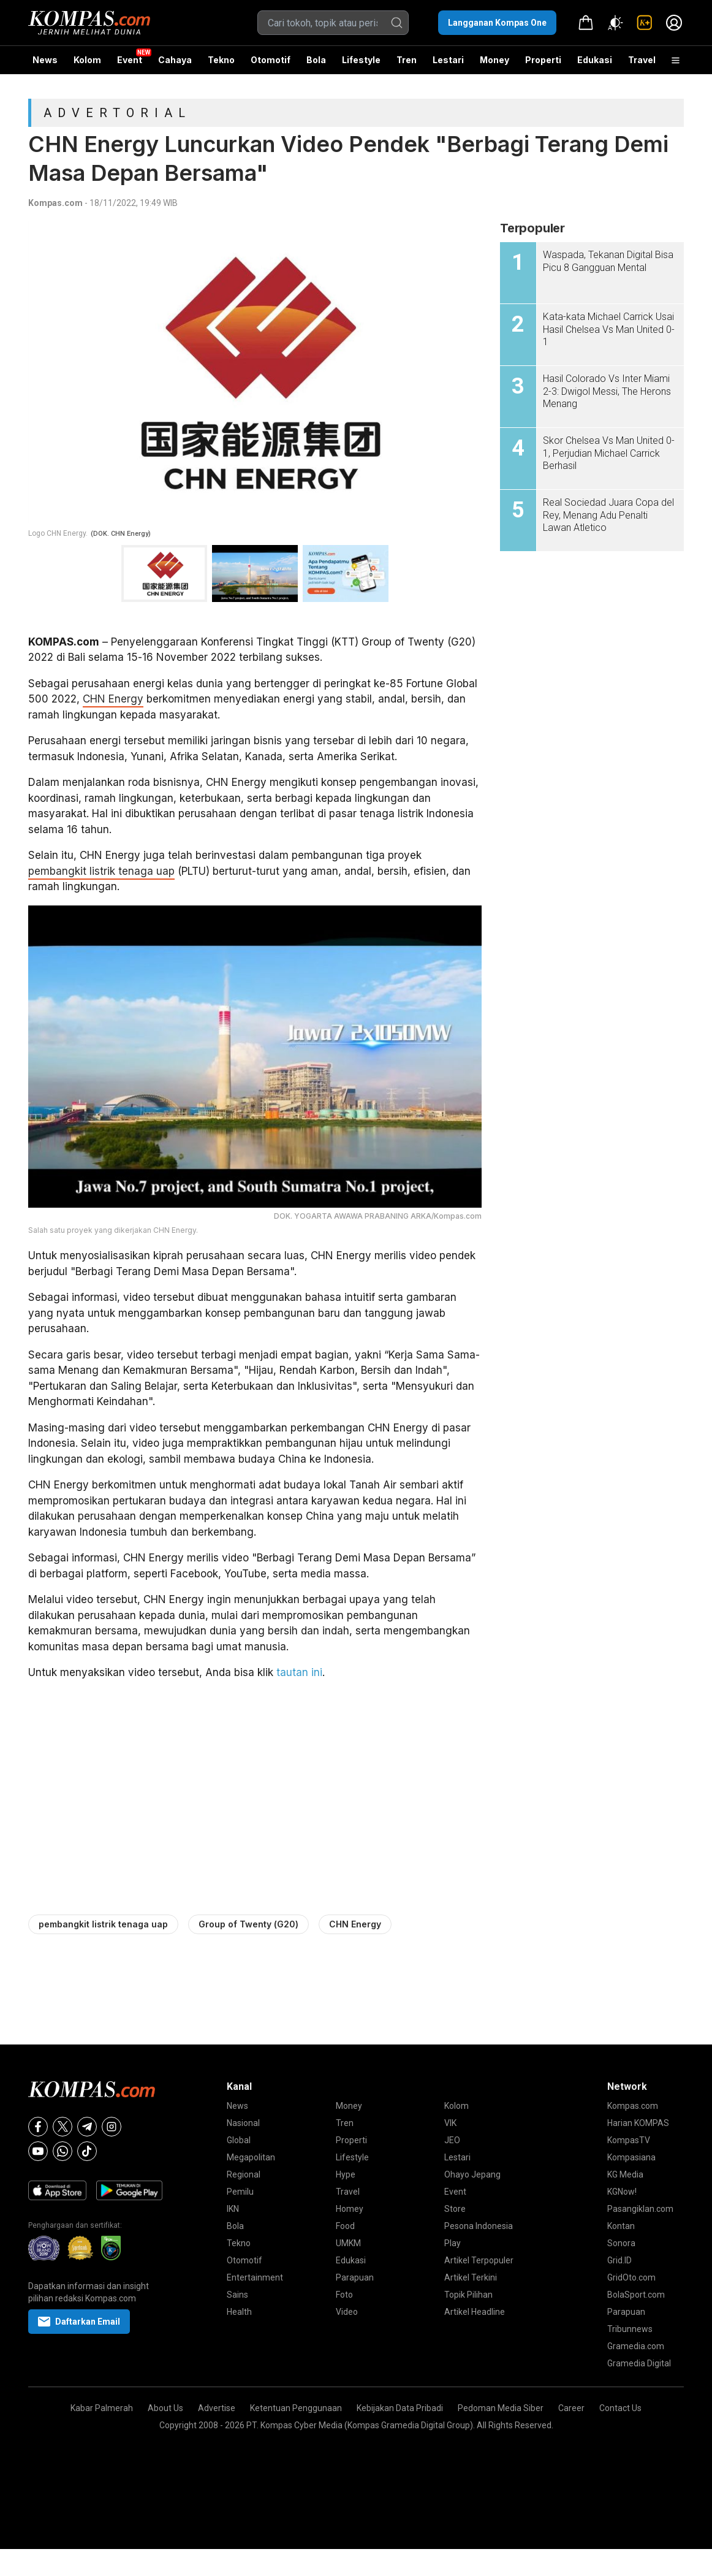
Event (129, 60)
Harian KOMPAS (638, 2123)
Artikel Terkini (470, 2277)
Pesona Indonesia (478, 2226)
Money (494, 60)
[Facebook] (38, 2126)
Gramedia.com (635, 2346)
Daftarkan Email (79, 2321)
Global (239, 2140)
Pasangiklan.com (640, 2209)
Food (345, 2226)
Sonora (621, 2243)
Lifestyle (361, 60)
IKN (233, 2209)
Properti (543, 60)
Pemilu (240, 2192)
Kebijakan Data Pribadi (400, 2408)
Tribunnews (630, 2329)
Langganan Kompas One (497, 23)
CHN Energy (113, 699)
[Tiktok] (87, 2151)
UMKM (348, 2243)
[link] (644, 22)
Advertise (216, 2408)
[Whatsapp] (62, 2151)
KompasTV (628, 2140)
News (45, 60)
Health (239, 2312)
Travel (642, 60)
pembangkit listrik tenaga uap (101, 871)
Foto (344, 2295)
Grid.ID (619, 2260)
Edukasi (594, 60)
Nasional (243, 2123)
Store (455, 2209)
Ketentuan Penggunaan (296, 2408)
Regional (243, 2174)
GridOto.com (631, 2277)
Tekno (221, 60)
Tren (406, 60)
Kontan (621, 2226)
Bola (316, 60)
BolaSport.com (636, 2295)
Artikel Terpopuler (478, 2260)
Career (571, 2408)
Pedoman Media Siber (500, 2408)
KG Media (625, 2174)
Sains (237, 2295)
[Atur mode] (615, 22)
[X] (62, 2126)
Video (347, 2312)
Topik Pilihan (468, 2295)
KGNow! (622, 2192)
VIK (450, 2123)
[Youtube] (38, 2151)
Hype (345, 2174)
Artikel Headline (474, 2312)
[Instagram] (111, 2126)
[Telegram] (87, 2126)
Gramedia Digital (639, 2363)
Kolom (87, 60)
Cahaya (175, 60)
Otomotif (270, 60)
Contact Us (620, 2408)
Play (452, 2243)
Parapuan (355, 2277)
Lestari (448, 64)
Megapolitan (251, 2157)
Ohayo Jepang (472, 2174)
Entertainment (255, 2277)
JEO (452, 2140)
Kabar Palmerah (101, 2408)
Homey (349, 2209)
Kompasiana (631, 2157)
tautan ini (299, 1672)
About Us (165, 2408)
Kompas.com (55, 203)
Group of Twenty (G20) (248, 1924)
